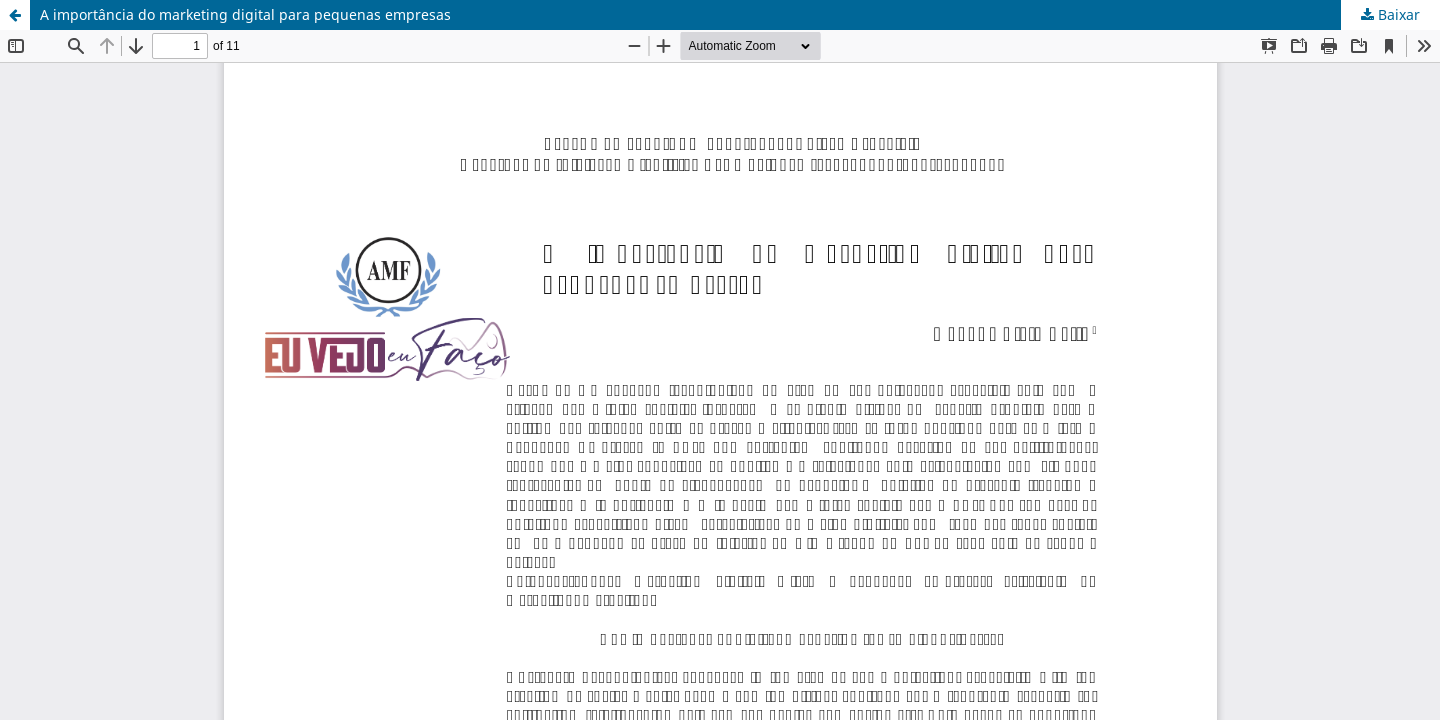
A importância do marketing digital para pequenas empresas (245, 14)
